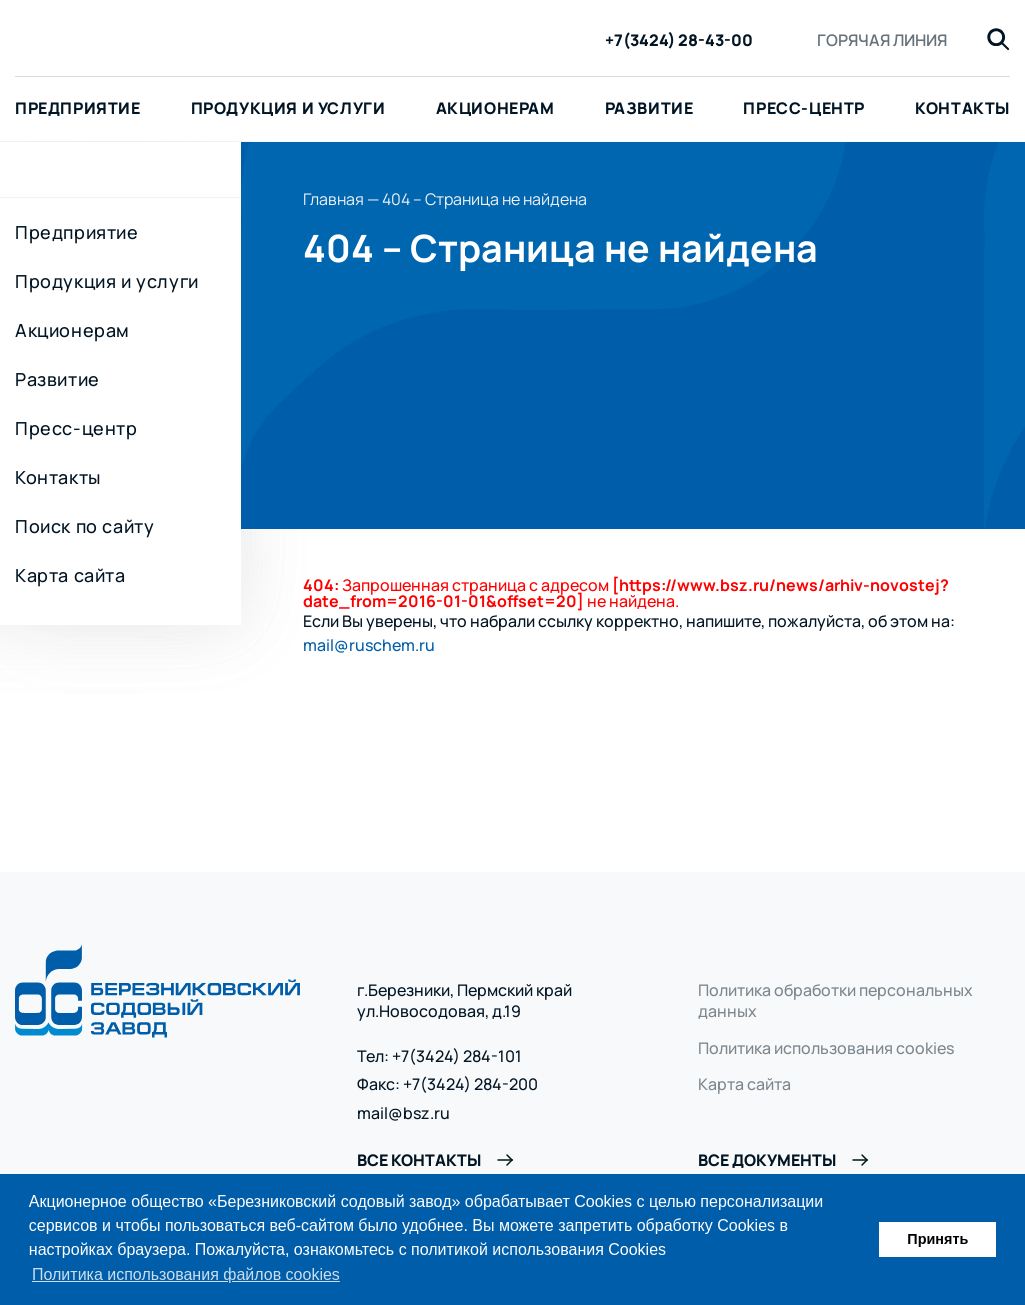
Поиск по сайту (84, 526)
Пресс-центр (804, 108)
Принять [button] (937, 1239)
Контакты (58, 477)
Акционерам (495, 108)
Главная (333, 199)
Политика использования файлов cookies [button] (186, 1274)
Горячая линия (882, 40)
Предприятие (77, 232)
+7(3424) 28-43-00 (679, 40)
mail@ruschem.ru (369, 645)
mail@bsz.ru (403, 1113)
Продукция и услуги (288, 108)
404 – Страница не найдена (484, 199)
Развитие (649, 108)
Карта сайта (70, 575)
